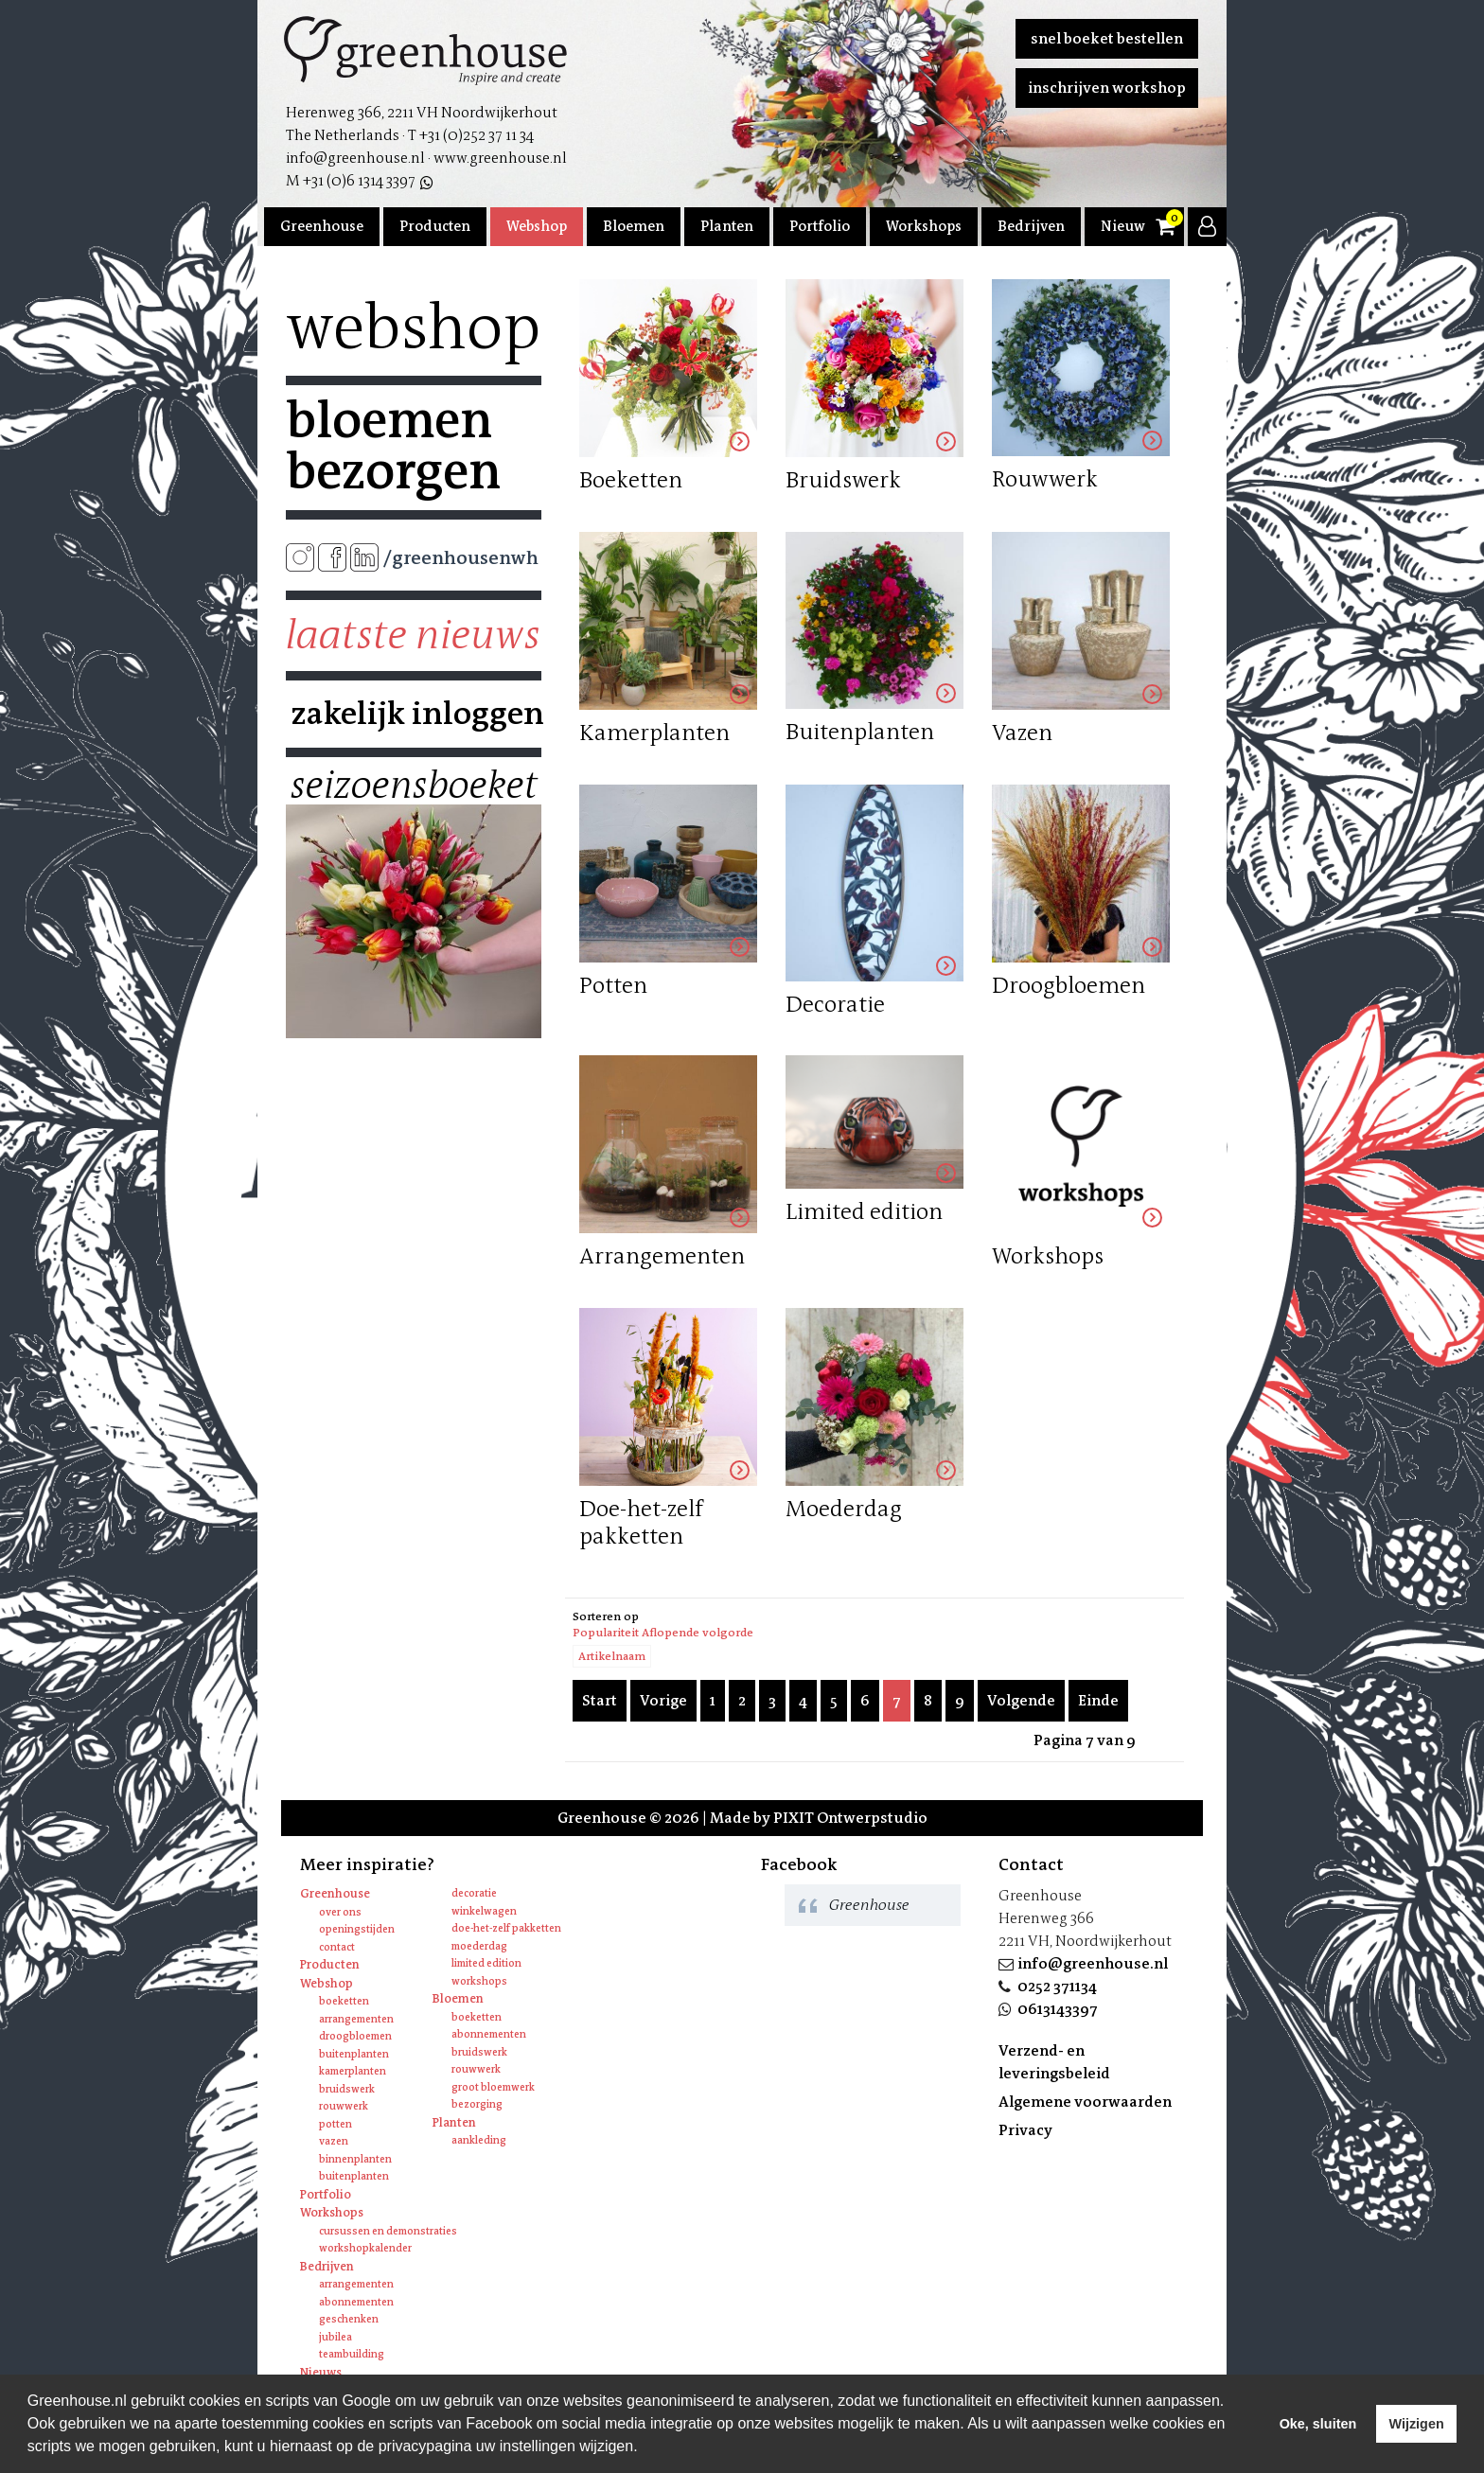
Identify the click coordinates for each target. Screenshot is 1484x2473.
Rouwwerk (343, 2106)
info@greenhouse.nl (1092, 1963)
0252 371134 (1057, 1986)
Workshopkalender (365, 2248)
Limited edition (486, 1963)
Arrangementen (356, 2019)
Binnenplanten (355, 2159)
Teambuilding (351, 2354)
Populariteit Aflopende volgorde (663, 1632)
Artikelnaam (611, 1656)
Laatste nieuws (413, 635)
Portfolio (819, 226)
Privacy (1025, 2130)
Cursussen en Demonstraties (388, 2231)
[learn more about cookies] (644, 2448)
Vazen (333, 2141)
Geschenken (349, 2319)
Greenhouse (321, 226)
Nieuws (1126, 226)
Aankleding (478, 2140)
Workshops (924, 226)
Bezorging (477, 2104)
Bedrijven (1031, 226)
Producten (434, 226)
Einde (1098, 1700)
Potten (335, 2124)
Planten (726, 226)
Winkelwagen (484, 1911)
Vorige (663, 1700)
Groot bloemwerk (493, 2087)
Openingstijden (357, 1929)
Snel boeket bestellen (1107, 38)
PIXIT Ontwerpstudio (850, 1818)
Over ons (340, 1912)
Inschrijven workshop (1107, 87)
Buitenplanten (354, 2054)
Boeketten (344, 2001)
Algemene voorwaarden (1085, 2101)
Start (599, 1700)
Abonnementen (488, 2034)
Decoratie (474, 1893)
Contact (337, 1947)
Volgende (1021, 1700)
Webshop (536, 226)
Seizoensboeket (414, 785)
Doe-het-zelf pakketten (506, 1928)
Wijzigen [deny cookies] (1415, 2423)
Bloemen (633, 226)
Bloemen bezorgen (393, 445)
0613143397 (1057, 2009)
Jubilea (335, 2337)
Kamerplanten (352, 2071)
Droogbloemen (355, 2036)
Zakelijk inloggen (414, 713)
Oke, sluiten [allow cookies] (1318, 2423)
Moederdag (479, 1946)
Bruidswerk (347, 2089)
